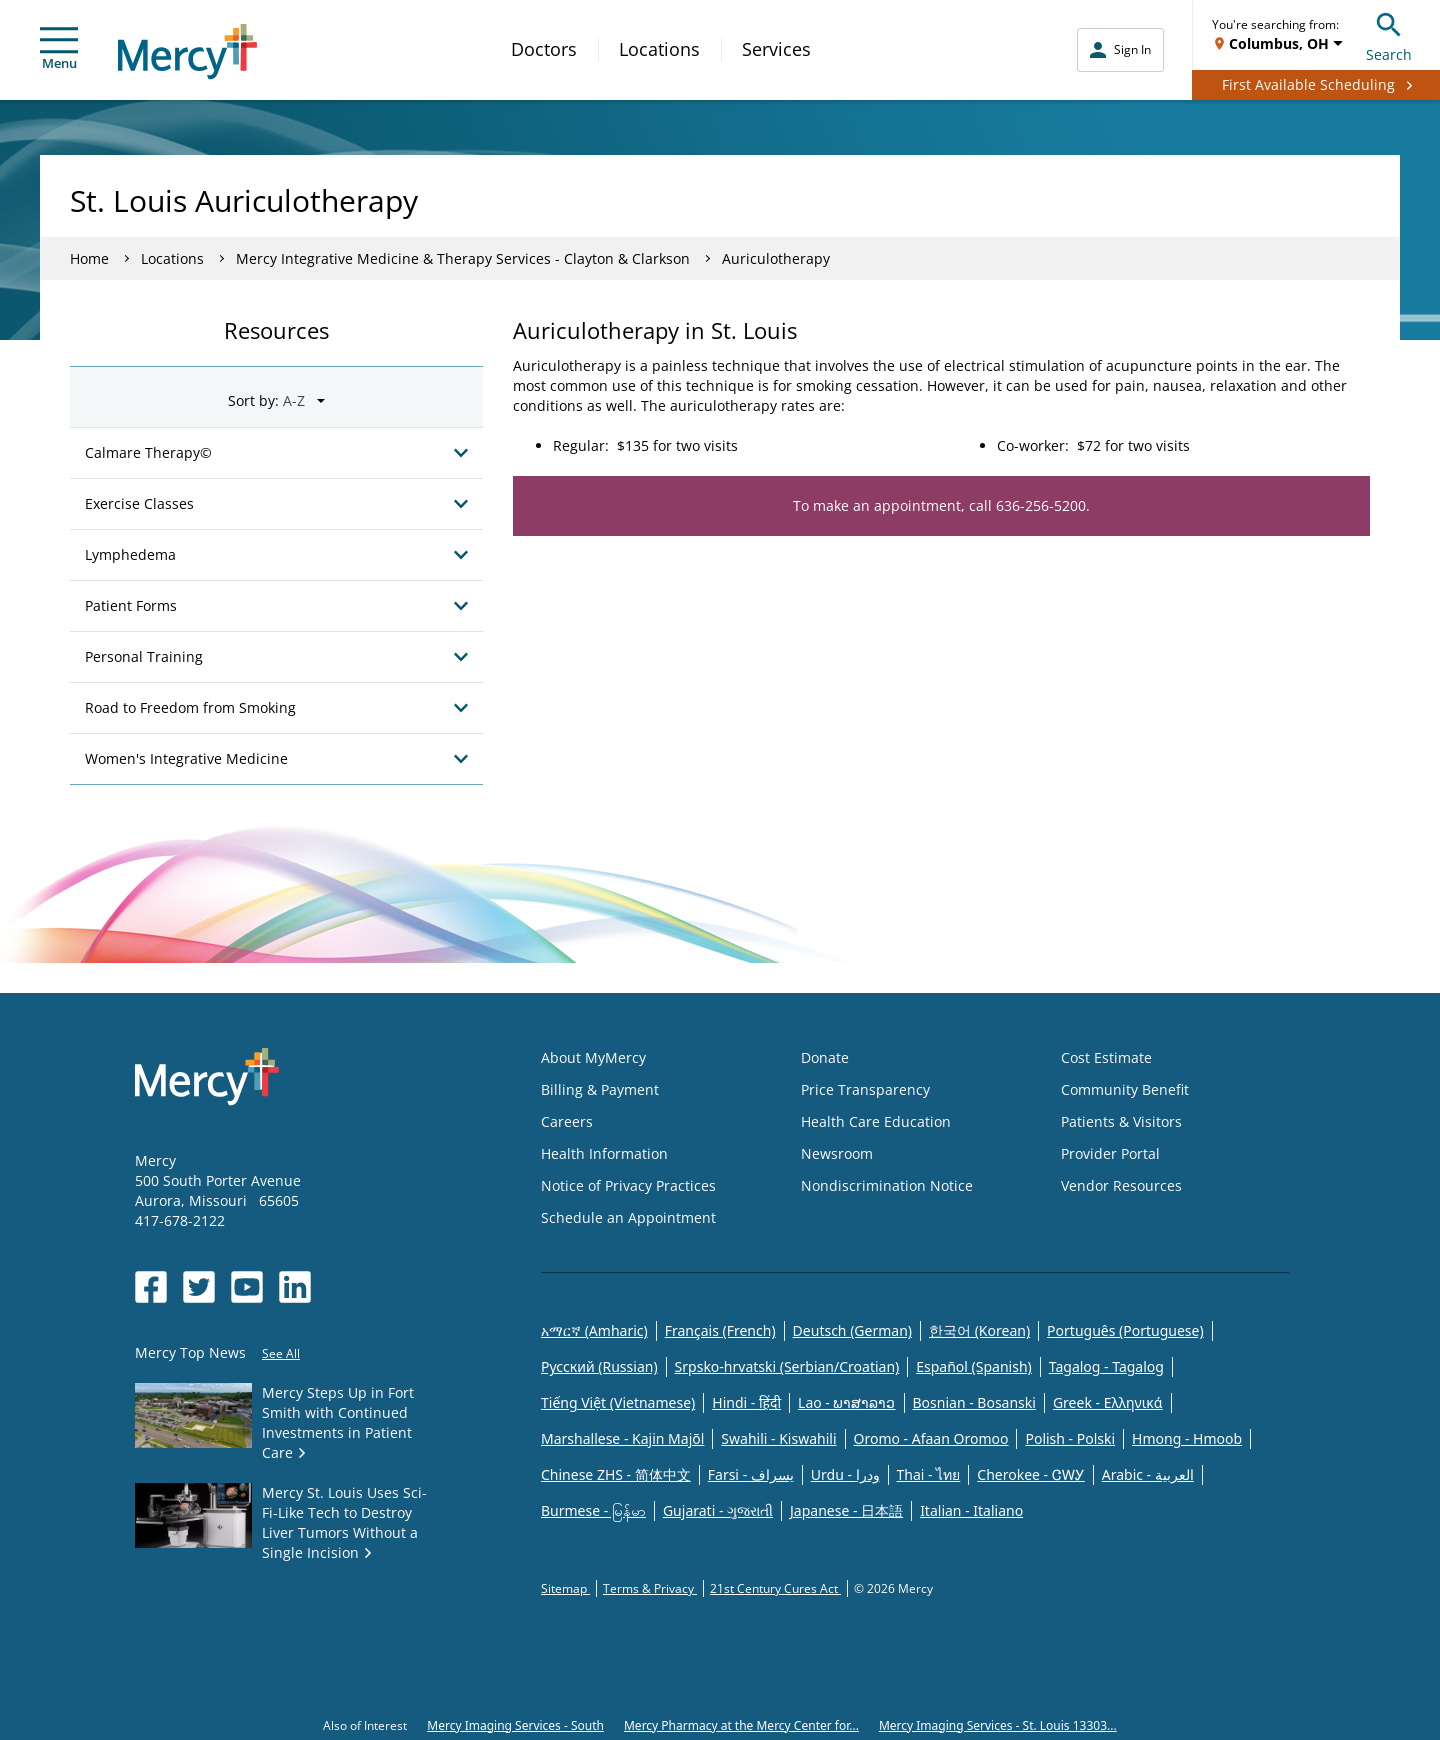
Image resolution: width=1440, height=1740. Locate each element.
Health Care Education (876, 1121)
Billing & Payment (600, 1089)
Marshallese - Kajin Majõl (622, 1438)
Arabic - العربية (1148, 1474)
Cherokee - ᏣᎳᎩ (1030, 1474)
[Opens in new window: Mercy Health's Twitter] (199, 1287)
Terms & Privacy (650, 1588)
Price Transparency (865, 1089)
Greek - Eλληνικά (1108, 1402)
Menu (59, 49)
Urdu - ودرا (845, 1474)
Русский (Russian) (599, 1366)
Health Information (604, 1153)
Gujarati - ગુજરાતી (718, 1510)
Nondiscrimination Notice (887, 1185)
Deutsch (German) (852, 1330)
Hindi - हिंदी (746, 1402)
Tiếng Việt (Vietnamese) (618, 1402)
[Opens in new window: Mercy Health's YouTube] (247, 1287)
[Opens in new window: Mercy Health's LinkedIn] (295, 1287)
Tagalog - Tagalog (1106, 1366)
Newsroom (837, 1153)
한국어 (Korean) (979, 1330)
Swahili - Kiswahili (778, 1438)
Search (1389, 34)
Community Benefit (1125, 1089)
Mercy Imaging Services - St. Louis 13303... (998, 1725)
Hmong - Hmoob (1187, 1438)
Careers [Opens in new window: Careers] (567, 1121)
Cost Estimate (1106, 1057)
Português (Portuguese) (1125, 1330)
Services (776, 49)
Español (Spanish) (974, 1366)
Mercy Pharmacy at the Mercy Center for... (741, 1725)
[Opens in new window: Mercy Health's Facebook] (151, 1287)
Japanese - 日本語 (846, 1510)
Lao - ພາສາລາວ (846, 1402)
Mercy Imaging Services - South (515, 1725)
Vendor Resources (1121, 1185)
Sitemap (565, 1588)
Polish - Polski (1070, 1438)
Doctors (544, 49)
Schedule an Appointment (628, 1217)
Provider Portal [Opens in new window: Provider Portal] (1110, 1153)
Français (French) (720, 1330)
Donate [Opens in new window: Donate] (825, 1057)
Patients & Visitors (1121, 1121)
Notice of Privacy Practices (628, 1185)
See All (281, 1353)
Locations (659, 49)
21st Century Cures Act (775, 1588)
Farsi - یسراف (751, 1474)
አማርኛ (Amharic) (594, 1330)
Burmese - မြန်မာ (593, 1510)
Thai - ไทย (929, 1474)
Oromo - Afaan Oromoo (931, 1438)
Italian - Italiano (971, 1510)
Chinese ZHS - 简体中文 (616, 1474)
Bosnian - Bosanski (974, 1402)
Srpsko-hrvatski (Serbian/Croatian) (787, 1366)
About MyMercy (593, 1057)
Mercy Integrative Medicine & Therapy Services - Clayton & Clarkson (463, 258)
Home (89, 258)
